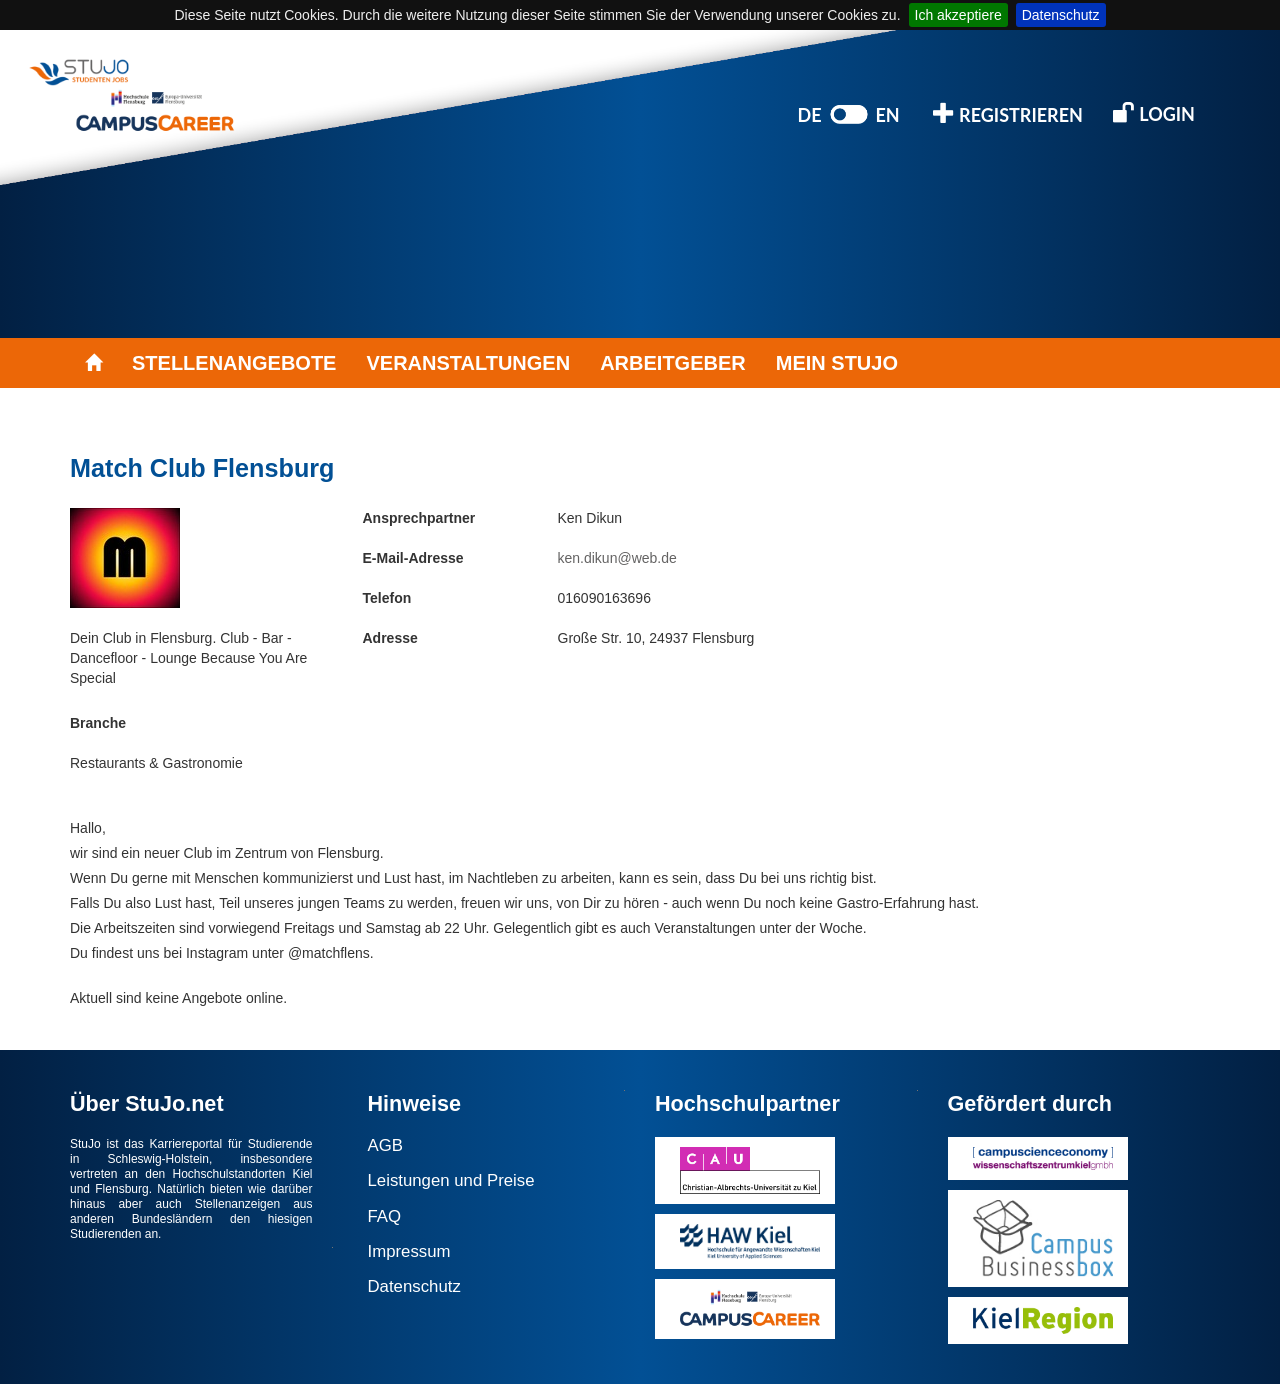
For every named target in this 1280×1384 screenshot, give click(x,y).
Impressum (409, 1251)
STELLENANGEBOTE (234, 363)
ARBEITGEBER (673, 363)
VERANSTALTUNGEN (468, 363)
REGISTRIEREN (1008, 113)
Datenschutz (1061, 15)
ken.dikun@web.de (617, 558)
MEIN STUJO (837, 363)
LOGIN (1154, 112)
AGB (385, 1145)
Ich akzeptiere (958, 15)
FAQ (385, 1216)
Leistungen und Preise (451, 1180)
